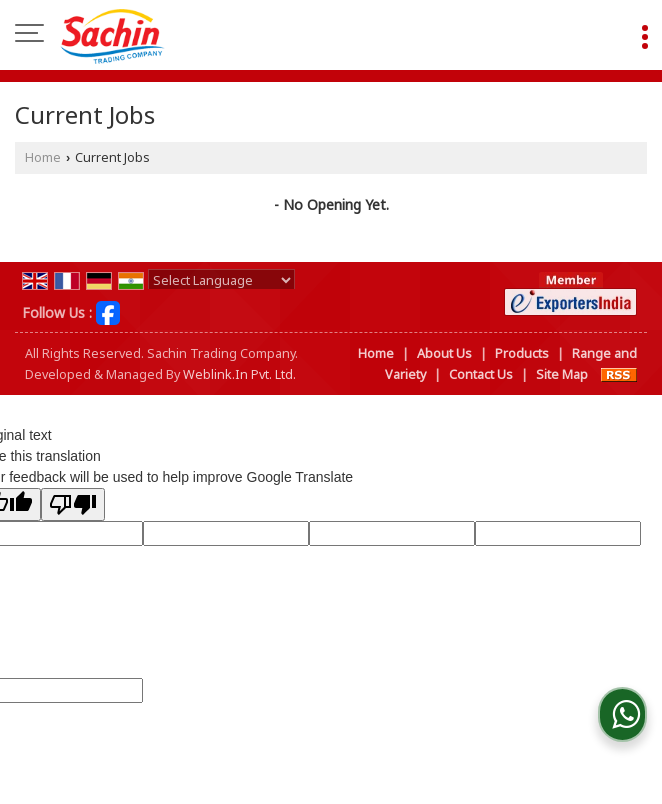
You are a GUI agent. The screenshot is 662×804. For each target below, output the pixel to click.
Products (522, 353)
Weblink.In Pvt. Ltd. (239, 374)
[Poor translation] (73, 504)
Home (43, 157)
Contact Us (481, 374)
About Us (444, 353)
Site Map (562, 374)
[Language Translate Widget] (221, 280)
